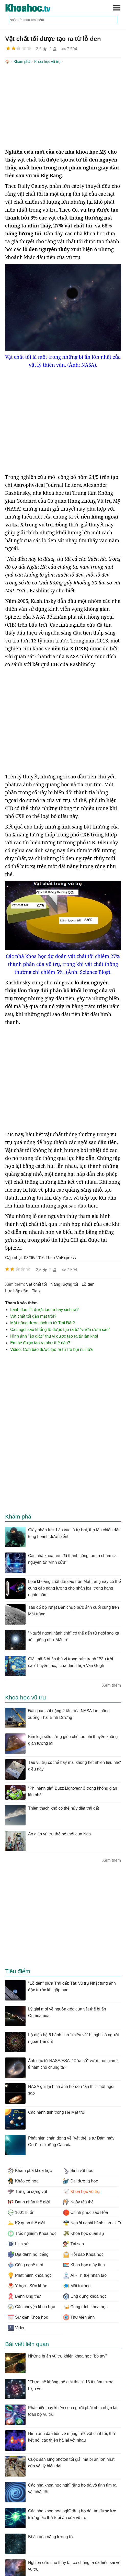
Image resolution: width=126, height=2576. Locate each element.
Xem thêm (111, 1685)
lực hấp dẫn (16, 1290)
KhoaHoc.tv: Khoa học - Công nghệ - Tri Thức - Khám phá (33, 8)
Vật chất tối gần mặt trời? (33, 1316)
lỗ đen (88, 1284)
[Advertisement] (63, 106)
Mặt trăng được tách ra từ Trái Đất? (42, 1322)
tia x (36, 1290)
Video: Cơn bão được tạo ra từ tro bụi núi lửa (51, 1349)
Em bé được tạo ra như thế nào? (40, 1342)
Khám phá (22, 62)
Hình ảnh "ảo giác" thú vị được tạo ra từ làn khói (54, 1335)
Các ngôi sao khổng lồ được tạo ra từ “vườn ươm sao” (60, 1329)
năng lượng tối (64, 1284)
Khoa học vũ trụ (47, 62)
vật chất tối (36, 1284)
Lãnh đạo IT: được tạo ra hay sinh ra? (44, 1309)
